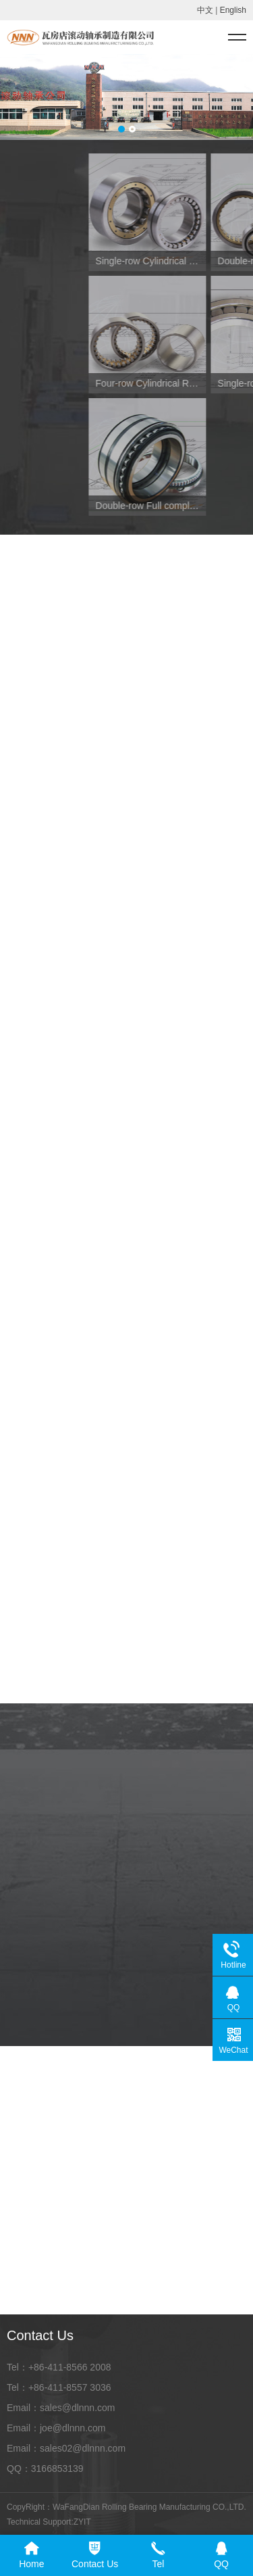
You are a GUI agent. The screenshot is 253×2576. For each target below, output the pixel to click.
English (233, 10)
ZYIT (82, 2522)
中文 (205, 10)
